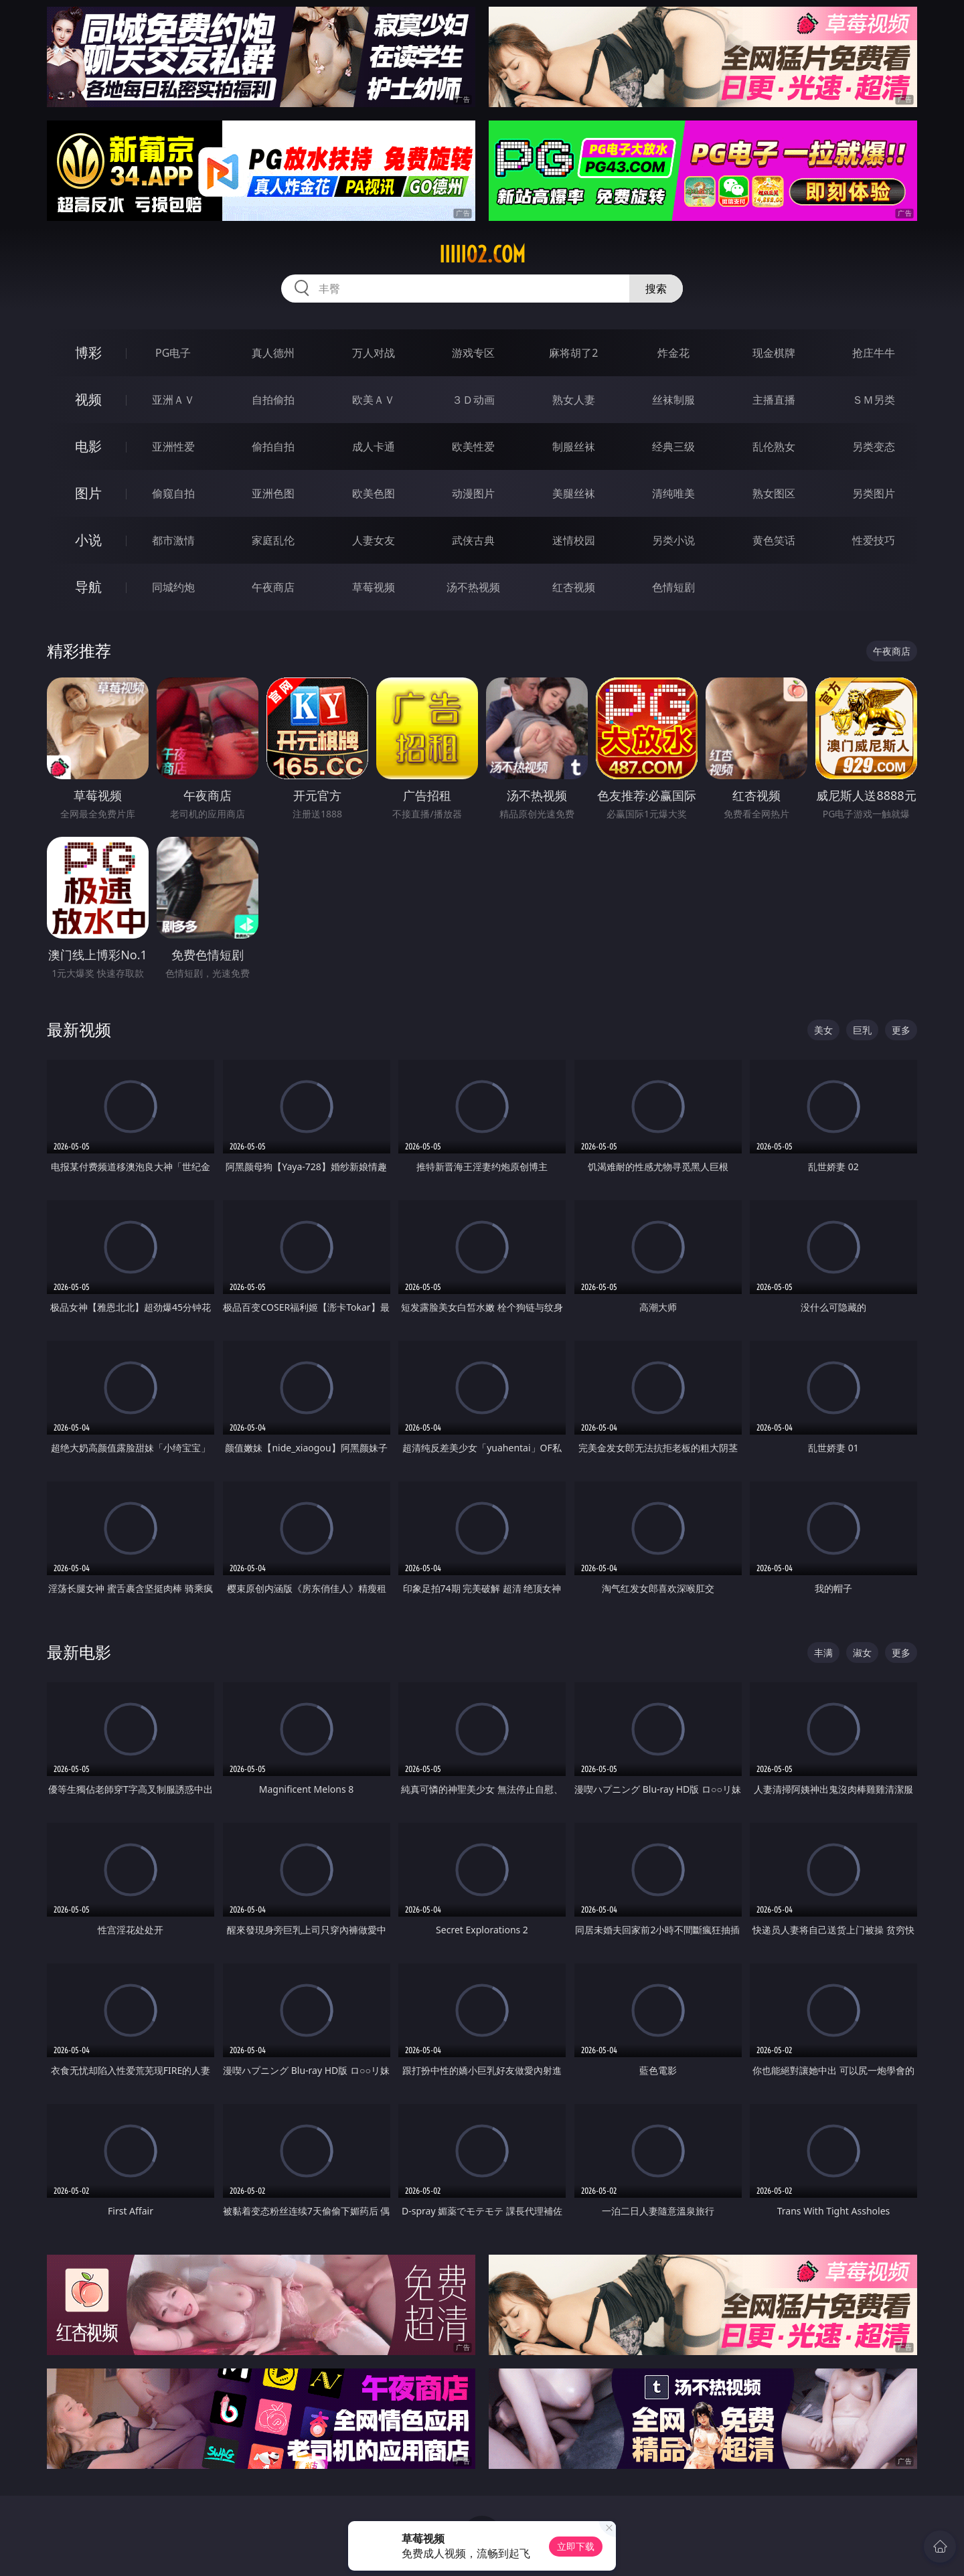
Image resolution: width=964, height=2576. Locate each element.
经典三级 (673, 446)
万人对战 (373, 352)
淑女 (862, 1652)
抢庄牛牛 (873, 352)
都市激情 (173, 540)
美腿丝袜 (573, 493)
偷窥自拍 (173, 493)
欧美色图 (373, 493)
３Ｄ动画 (473, 399)
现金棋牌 (773, 352)
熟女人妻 (573, 399)
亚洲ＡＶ (173, 399)
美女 (823, 1030)
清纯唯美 (673, 493)
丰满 (823, 1652)
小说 (88, 540)
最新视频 (79, 1029)
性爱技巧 (873, 540)
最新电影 (79, 1652)
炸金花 (673, 352)
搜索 (656, 288)
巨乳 (862, 1030)
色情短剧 (673, 587)
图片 (88, 493)
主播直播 (773, 399)
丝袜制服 (673, 399)
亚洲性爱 (173, 446)
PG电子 (173, 352)
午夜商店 (273, 587)
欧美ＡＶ (373, 399)
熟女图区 (773, 493)
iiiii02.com (482, 254)
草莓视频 (373, 587)
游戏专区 (473, 352)
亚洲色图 (273, 493)
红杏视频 (573, 587)
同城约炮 (173, 587)
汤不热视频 (473, 587)
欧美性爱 (473, 446)
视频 (88, 399)
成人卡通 (373, 446)
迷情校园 (573, 540)
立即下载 (575, 2546)
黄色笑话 (773, 540)
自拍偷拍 (273, 399)
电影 (88, 446)
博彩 (88, 352)
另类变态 (873, 446)
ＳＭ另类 (873, 399)
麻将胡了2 (573, 352)
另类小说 (673, 540)
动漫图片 (473, 493)
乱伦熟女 (773, 446)
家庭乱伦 (273, 540)
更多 (901, 1030)
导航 (88, 587)
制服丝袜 (573, 446)
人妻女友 (373, 540)
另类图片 (873, 493)
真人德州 (273, 352)
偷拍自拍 (273, 446)
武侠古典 (473, 540)
